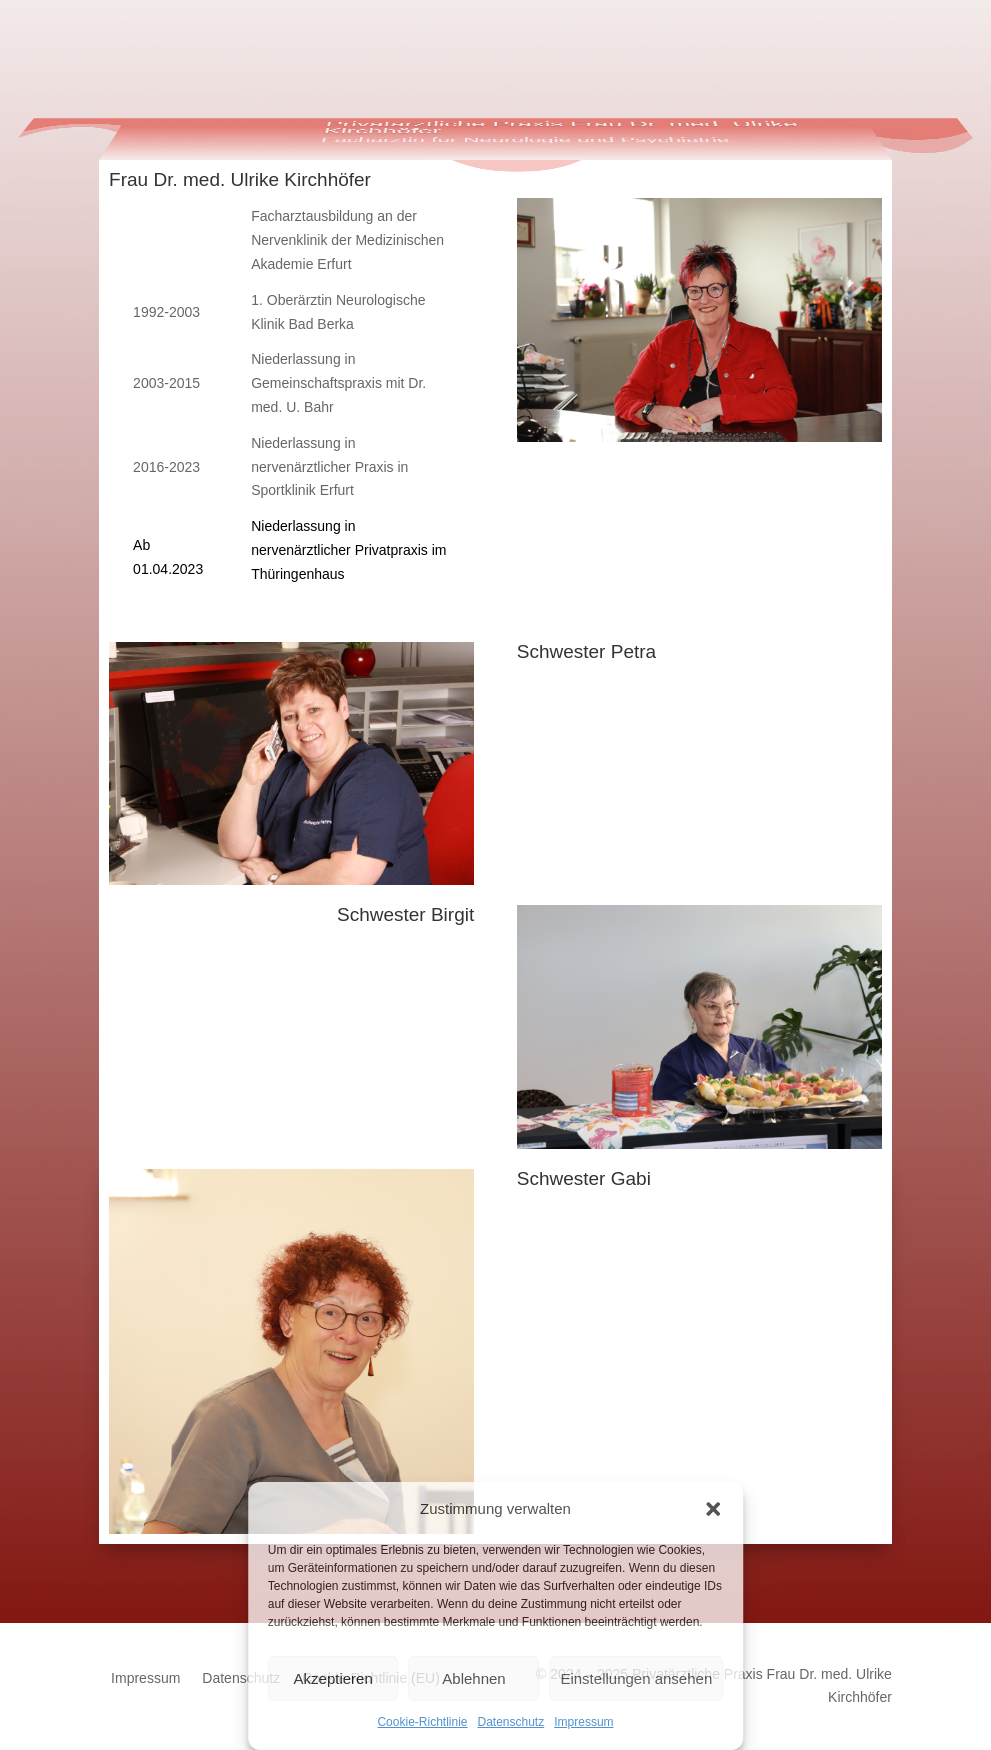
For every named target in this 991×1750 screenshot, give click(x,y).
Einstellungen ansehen (636, 1678)
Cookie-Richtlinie (422, 1722)
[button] (713, 1509)
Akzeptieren (333, 1678)
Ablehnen (473, 1678)
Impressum (583, 1722)
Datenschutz (511, 1722)
